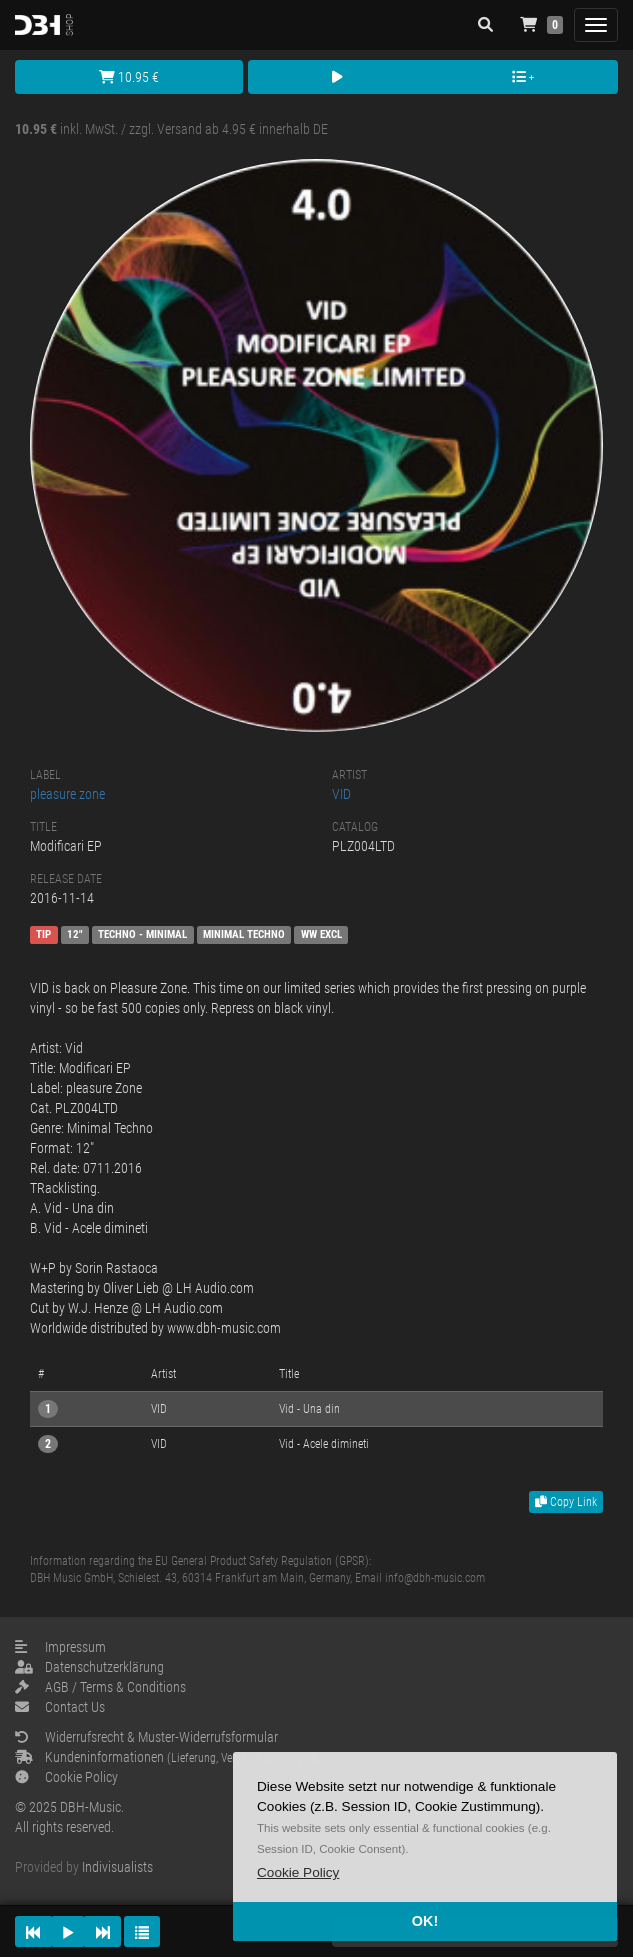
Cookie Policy (66, 1777)
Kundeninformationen (170, 1757)
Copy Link (566, 1502)
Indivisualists (117, 1867)
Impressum (60, 1647)
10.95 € (129, 77)
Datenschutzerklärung (89, 1667)
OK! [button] (425, 1921)
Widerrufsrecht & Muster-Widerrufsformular (146, 1737)
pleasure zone (67, 794)
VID (341, 794)
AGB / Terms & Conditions (100, 1687)
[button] (298, 1872)
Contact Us (60, 1707)
